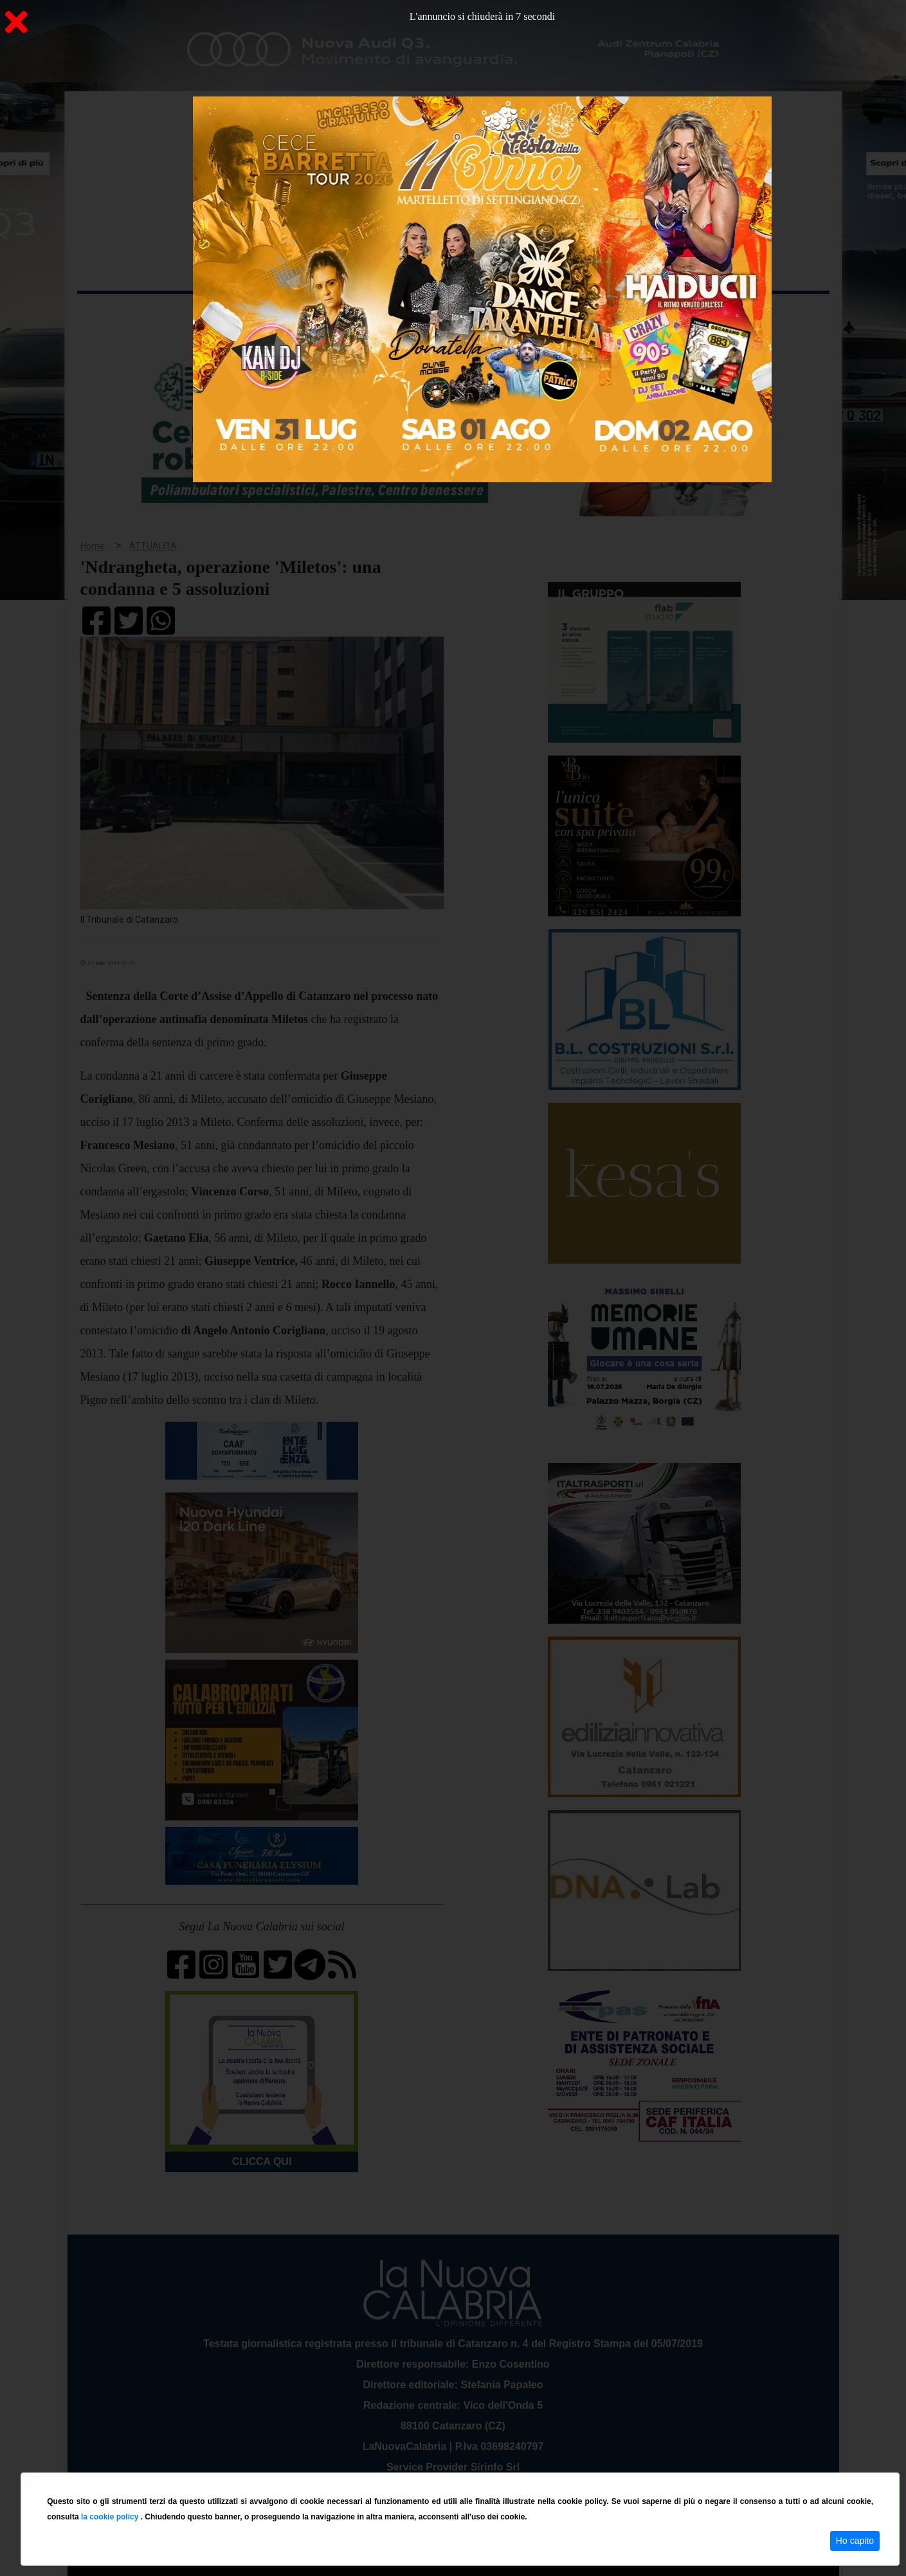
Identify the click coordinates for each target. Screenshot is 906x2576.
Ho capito (855, 2540)
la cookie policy (111, 2516)
